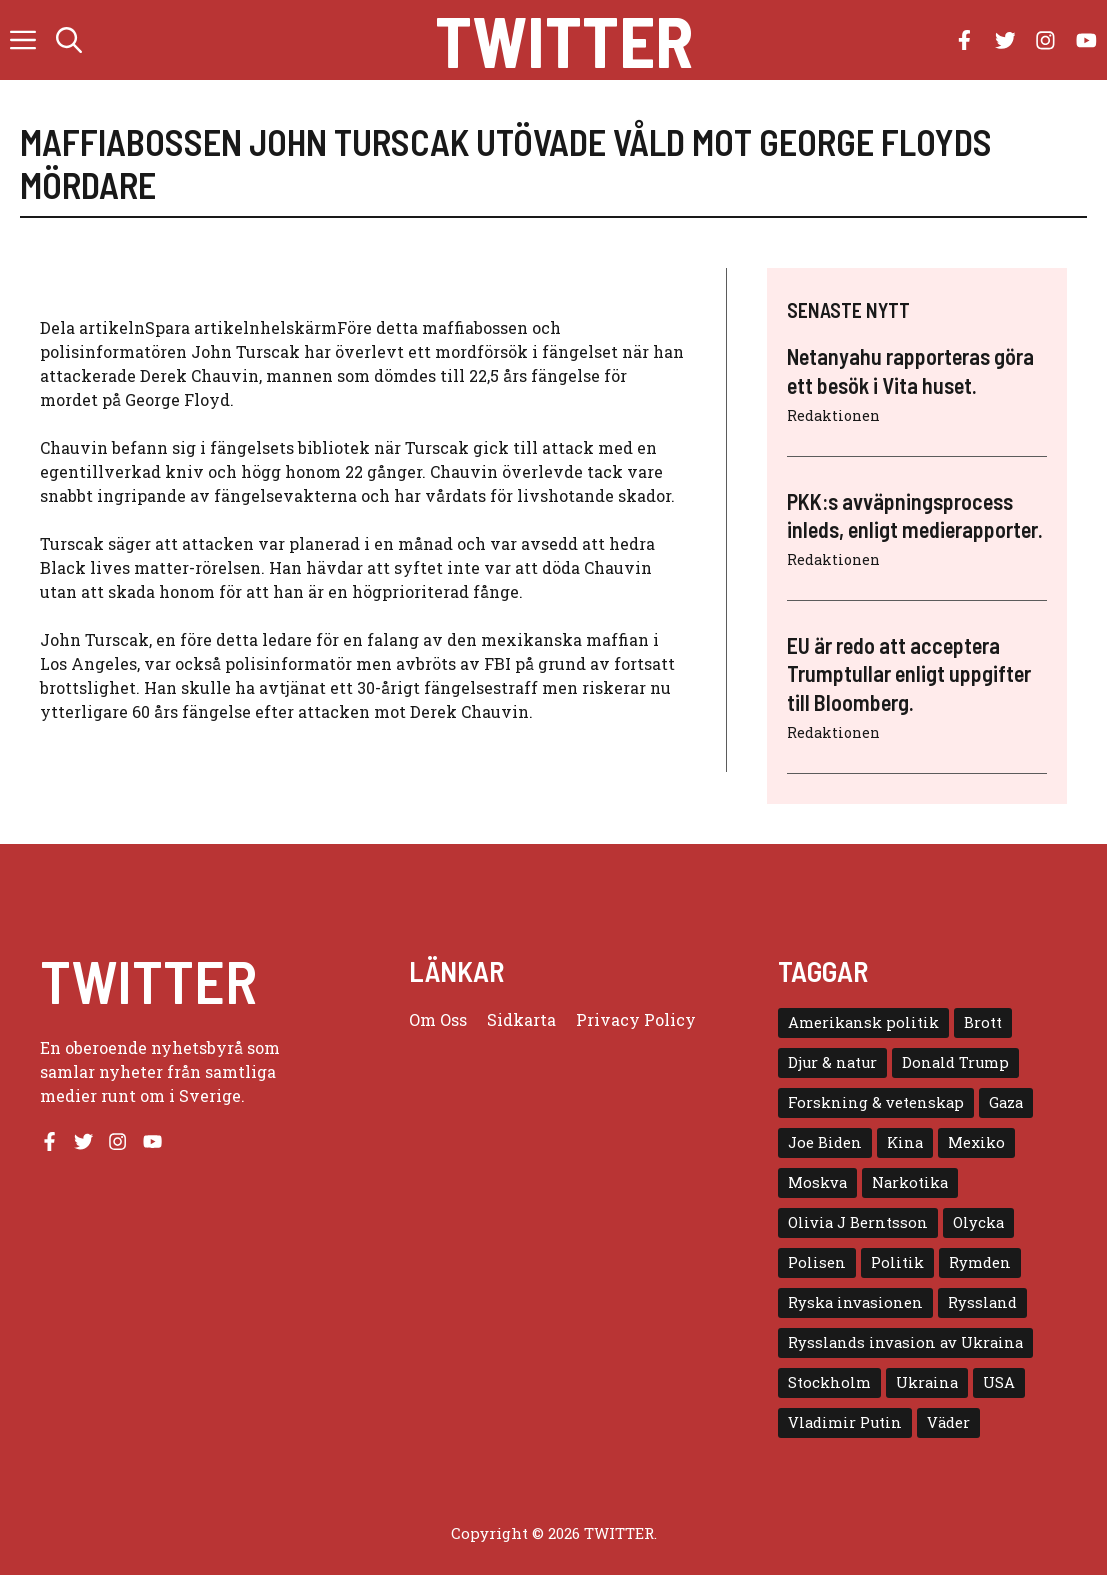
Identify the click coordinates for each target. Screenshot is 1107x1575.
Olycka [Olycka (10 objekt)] (978, 1222)
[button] (69, 40)
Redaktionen (833, 415)
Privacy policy (636, 1019)
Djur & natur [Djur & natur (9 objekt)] (832, 1062)
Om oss (438, 1019)
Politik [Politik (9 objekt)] (897, 1262)
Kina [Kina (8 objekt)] (905, 1142)
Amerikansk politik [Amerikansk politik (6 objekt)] (863, 1022)
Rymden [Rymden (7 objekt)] (980, 1262)
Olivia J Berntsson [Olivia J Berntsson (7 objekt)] (858, 1222)
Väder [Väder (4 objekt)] (948, 1422)
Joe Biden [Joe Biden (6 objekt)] (825, 1142)
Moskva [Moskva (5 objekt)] (817, 1182)
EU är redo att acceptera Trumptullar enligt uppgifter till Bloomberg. (909, 673)
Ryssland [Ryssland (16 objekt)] (982, 1302)
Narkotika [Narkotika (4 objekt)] (910, 1182)
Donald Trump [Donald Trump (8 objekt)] (955, 1062)
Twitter (564, 40)
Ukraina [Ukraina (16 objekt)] (927, 1382)
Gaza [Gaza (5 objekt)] (1006, 1102)
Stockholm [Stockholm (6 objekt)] (829, 1382)
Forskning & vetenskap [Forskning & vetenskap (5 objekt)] (876, 1102)
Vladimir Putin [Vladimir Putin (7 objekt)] (845, 1422)
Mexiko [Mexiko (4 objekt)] (976, 1142)
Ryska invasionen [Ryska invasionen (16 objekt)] (855, 1302)
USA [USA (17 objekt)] (999, 1382)
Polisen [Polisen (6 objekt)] (817, 1262)
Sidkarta (521, 1019)
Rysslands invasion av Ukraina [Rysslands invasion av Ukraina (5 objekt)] (905, 1342)
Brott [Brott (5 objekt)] (983, 1022)
